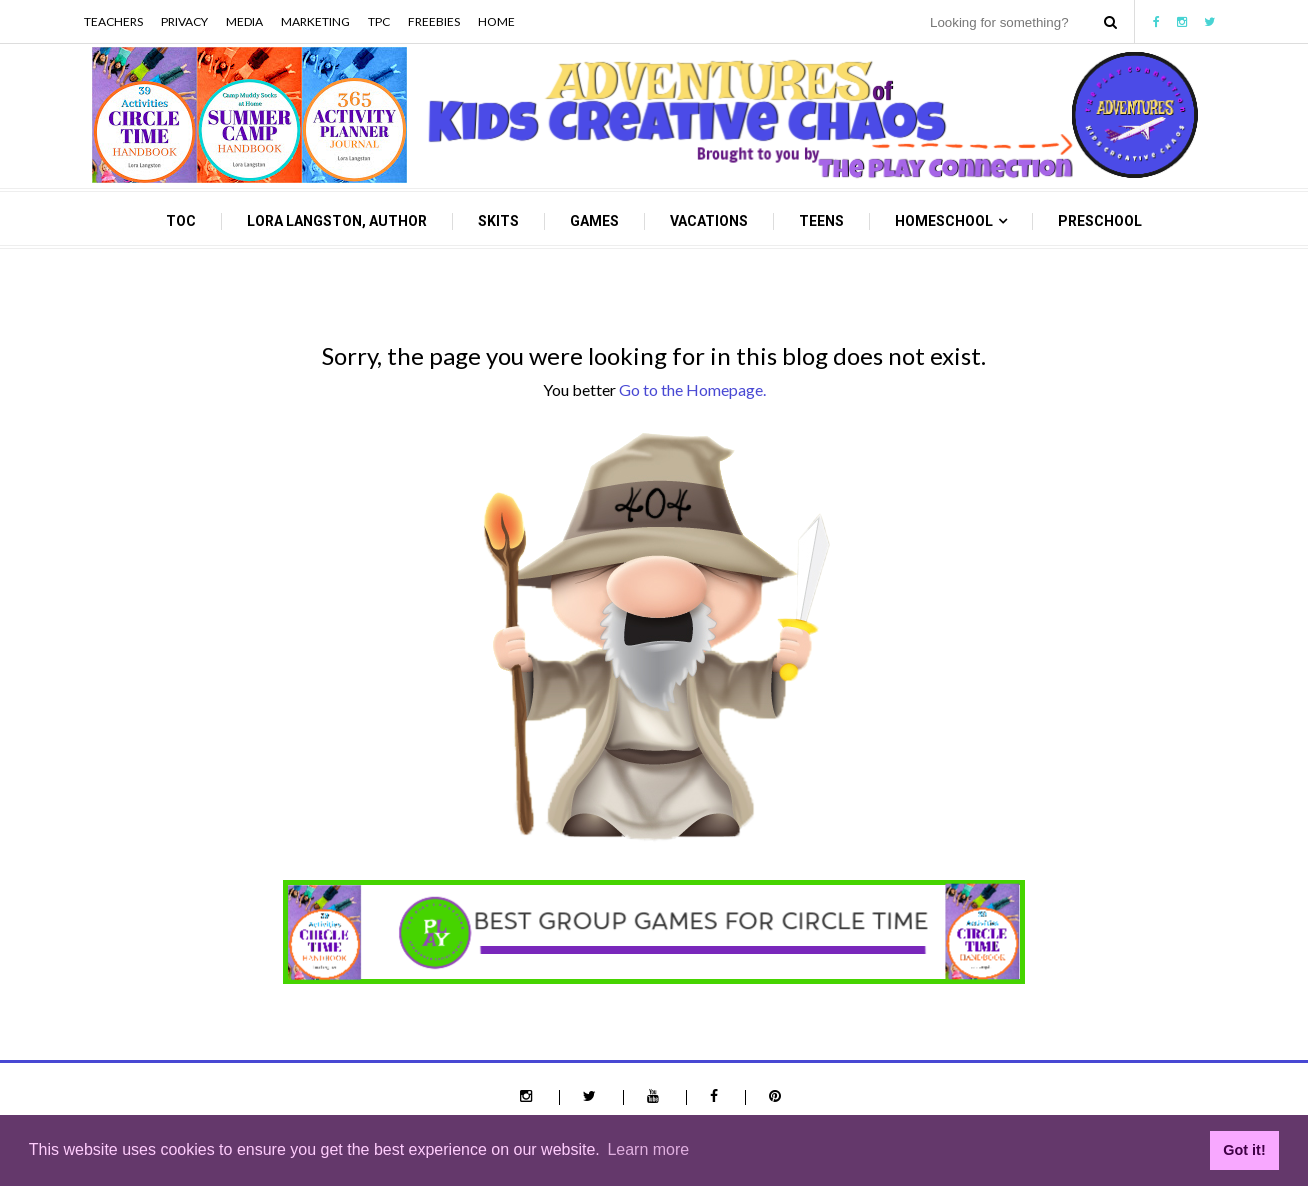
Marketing (315, 21)
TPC (379, 21)
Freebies (434, 21)
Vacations (709, 221)
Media (244, 21)
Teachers (113, 21)
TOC (181, 221)
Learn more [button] (648, 1149)
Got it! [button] (1244, 1150)
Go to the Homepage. (692, 389)
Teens (821, 221)
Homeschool (944, 221)
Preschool (1100, 221)
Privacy (184, 21)
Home (496, 21)
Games (594, 221)
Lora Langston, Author (337, 221)
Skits (498, 221)
